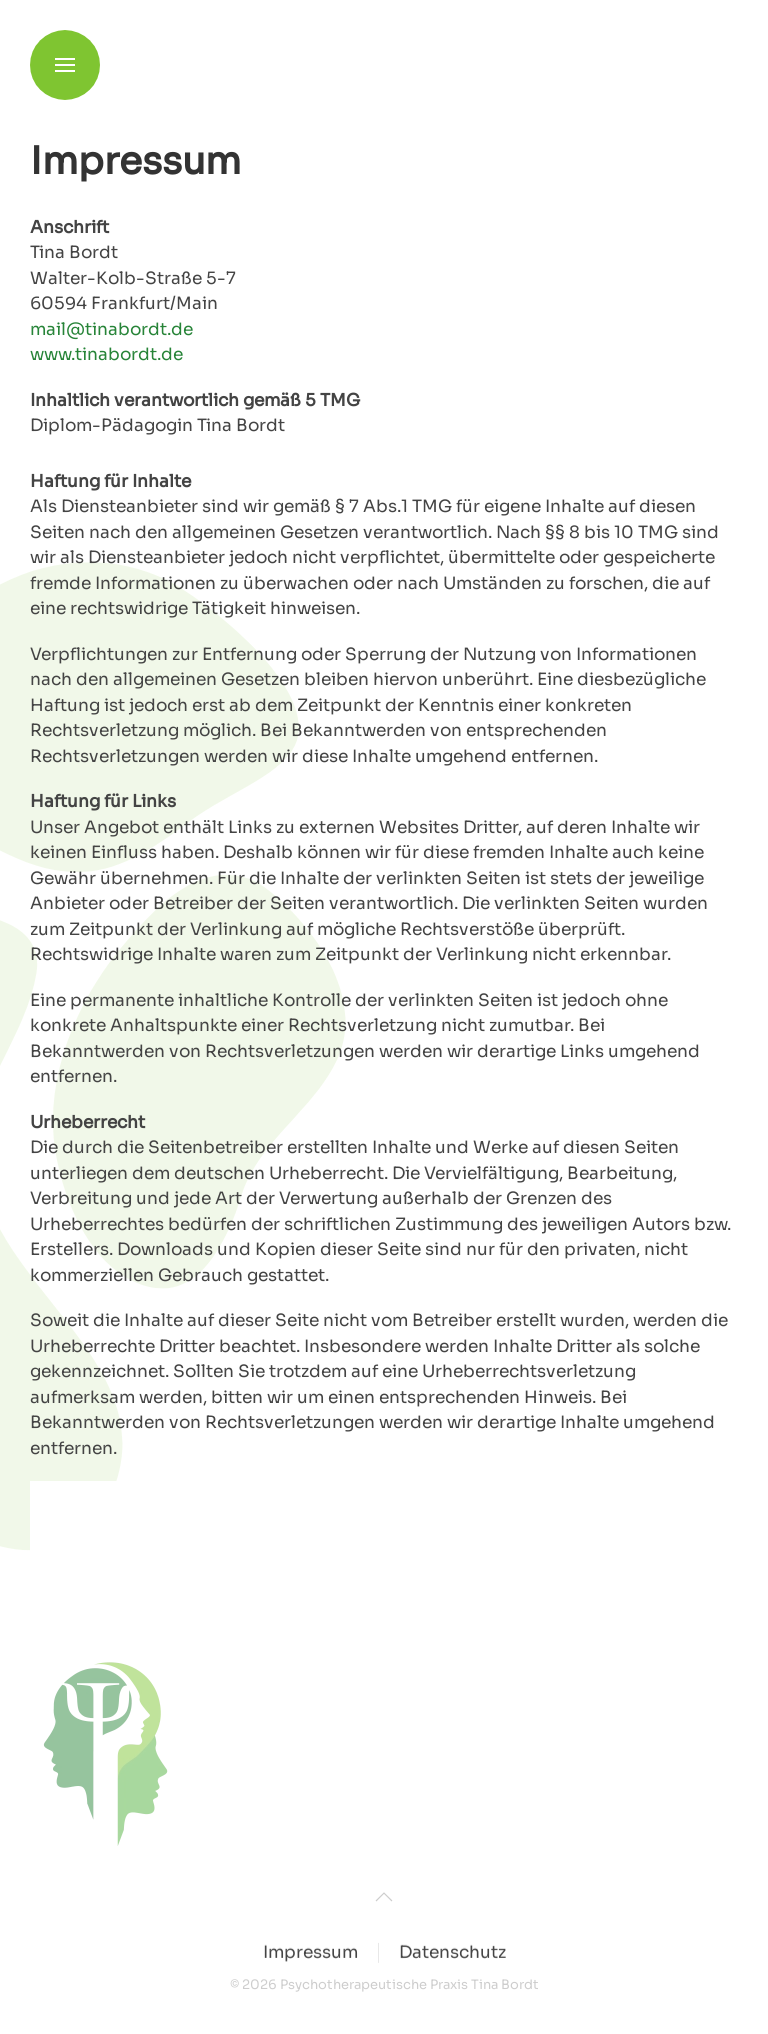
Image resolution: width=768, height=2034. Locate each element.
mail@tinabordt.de (111, 329)
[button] (65, 50)
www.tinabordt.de (106, 354)
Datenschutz (452, 1953)
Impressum (310, 1953)
